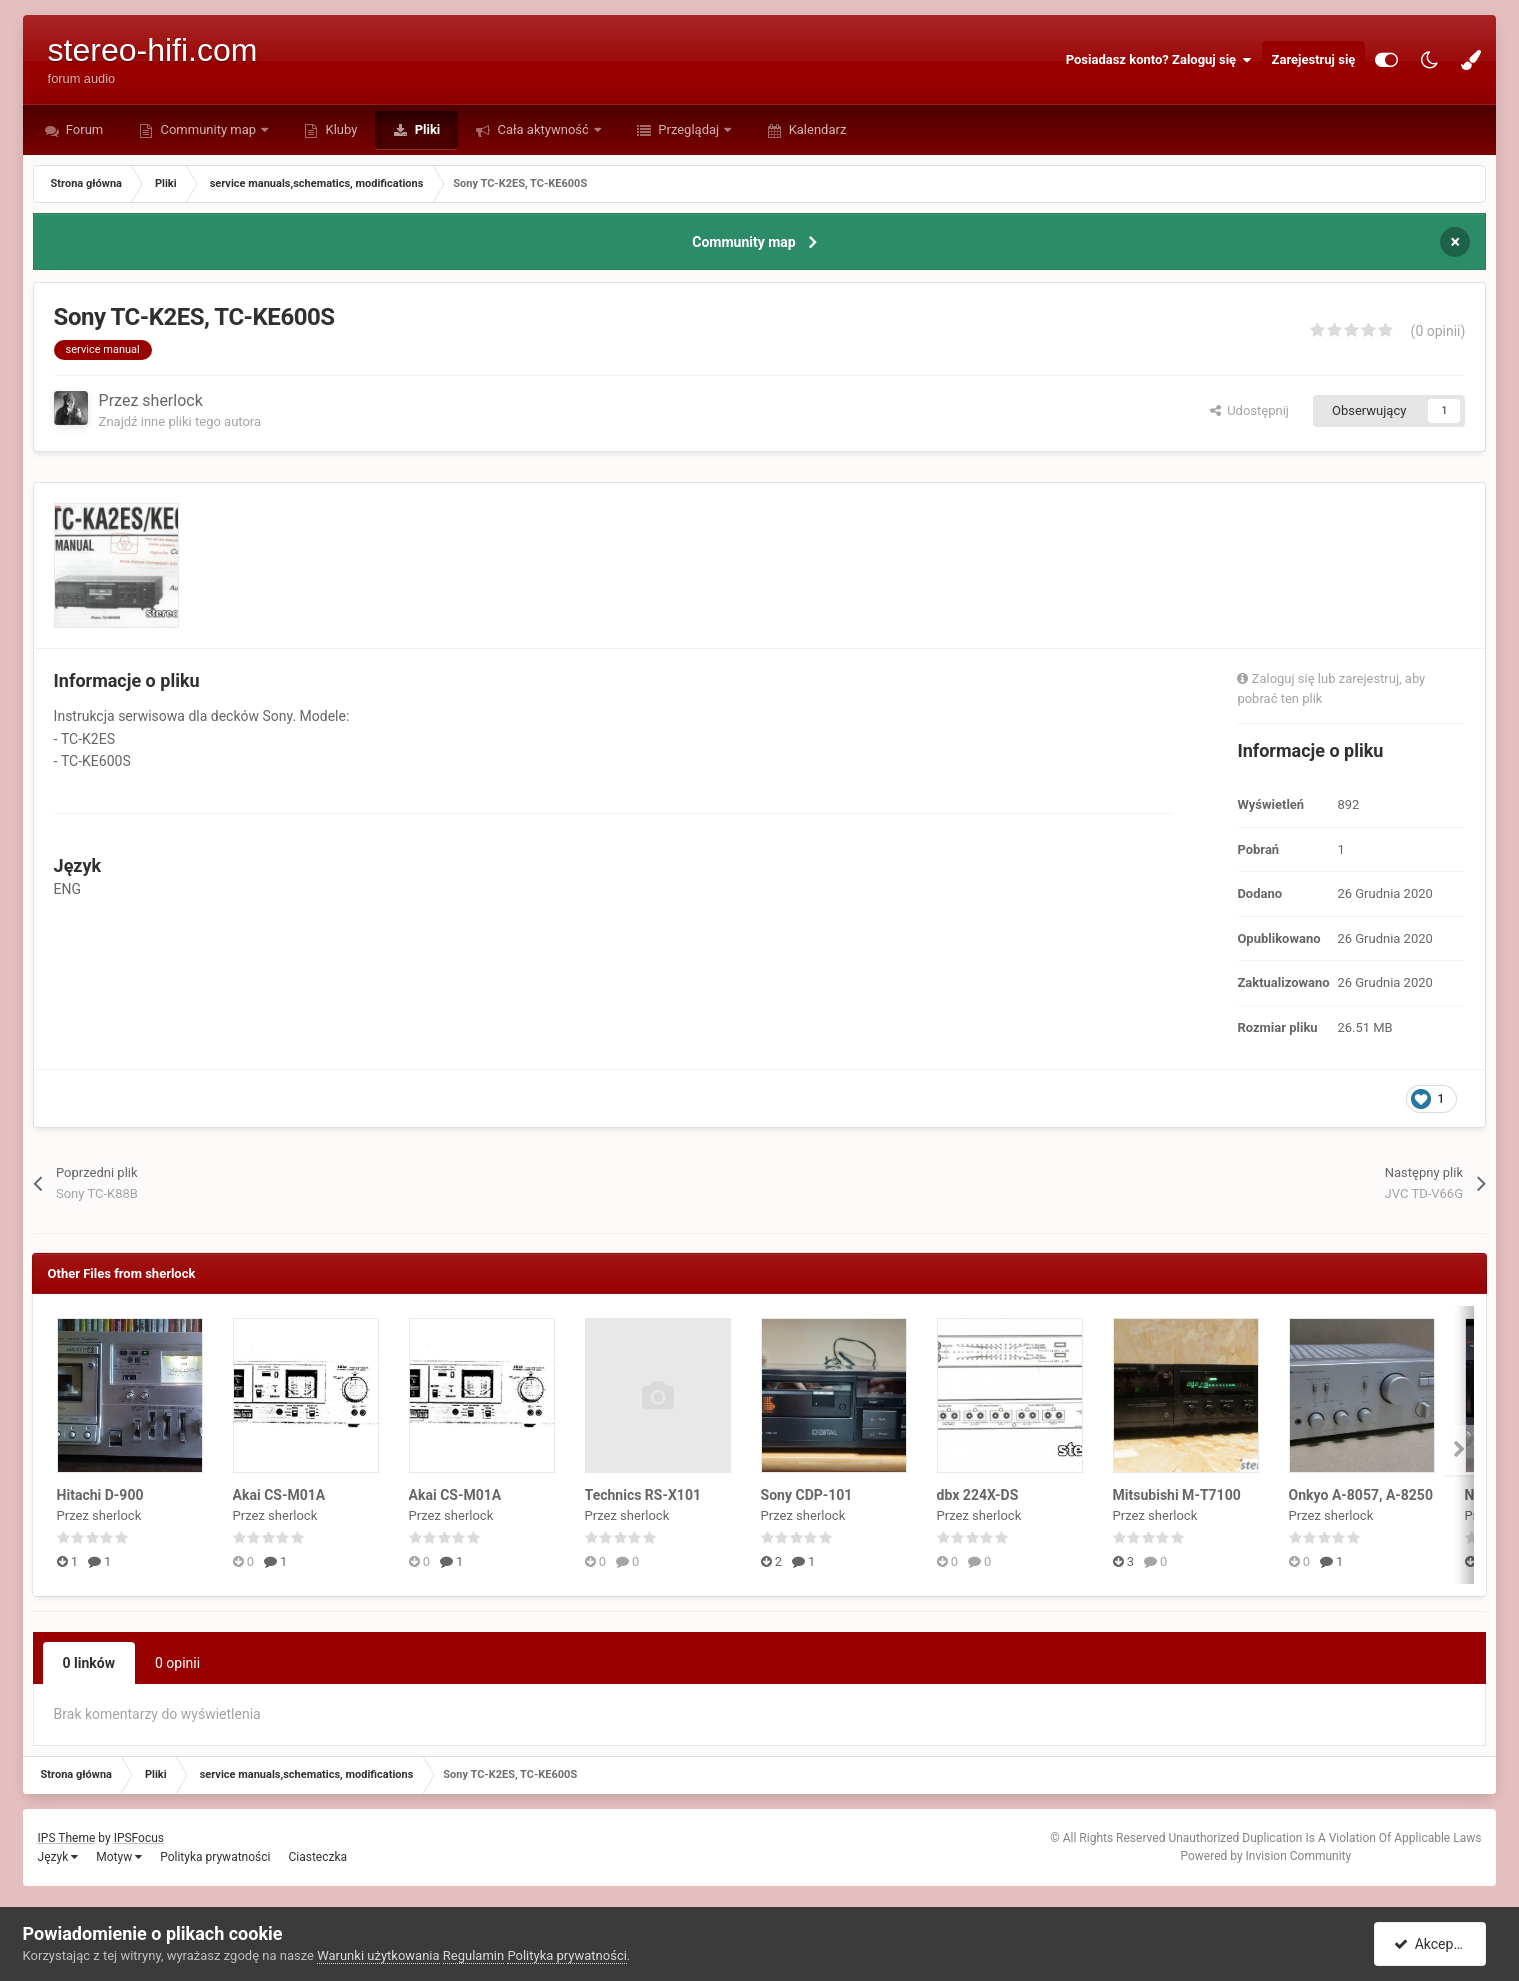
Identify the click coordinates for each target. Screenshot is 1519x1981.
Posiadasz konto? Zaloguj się (1159, 60)
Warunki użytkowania (378, 1955)
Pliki (425, 129)
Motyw (119, 1857)
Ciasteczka (317, 1857)
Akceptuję (1433, 1944)
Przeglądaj (688, 129)
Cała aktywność (543, 129)
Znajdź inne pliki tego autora (180, 421)
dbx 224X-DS (978, 1495)
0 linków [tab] (89, 1663)
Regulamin (473, 1955)
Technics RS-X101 (643, 1495)
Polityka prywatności (215, 1857)
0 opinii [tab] (177, 1663)
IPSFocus (139, 1838)
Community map (208, 129)
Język (58, 1857)
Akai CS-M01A (279, 1495)
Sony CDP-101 (807, 1495)
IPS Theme (67, 1838)
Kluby (339, 129)
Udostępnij (1249, 410)
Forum (83, 129)
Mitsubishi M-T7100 (1177, 1495)
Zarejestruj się (1314, 59)
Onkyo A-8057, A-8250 (1361, 1495)
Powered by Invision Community (1265, 1856)
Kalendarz (815, 129)
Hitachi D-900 (100, 1495)
